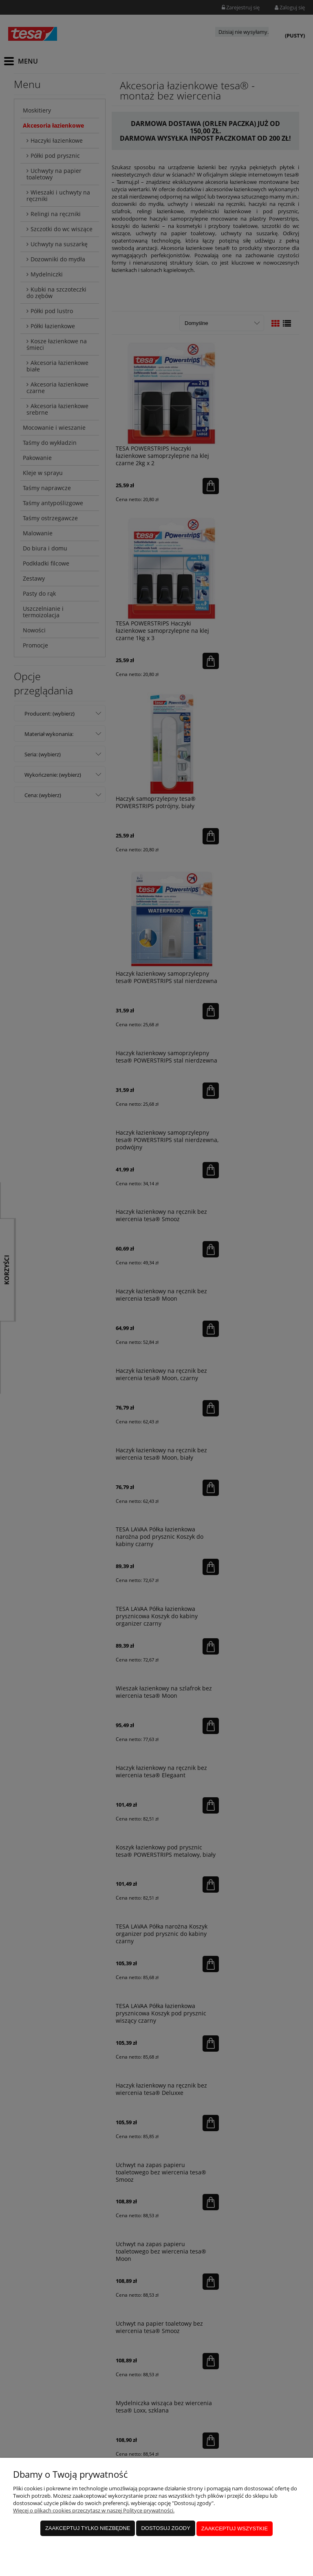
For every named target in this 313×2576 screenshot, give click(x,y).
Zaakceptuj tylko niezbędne (87, 2529)
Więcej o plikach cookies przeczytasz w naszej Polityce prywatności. (93, 2512)
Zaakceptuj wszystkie (234, 2529)
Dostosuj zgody (165, 2529)
